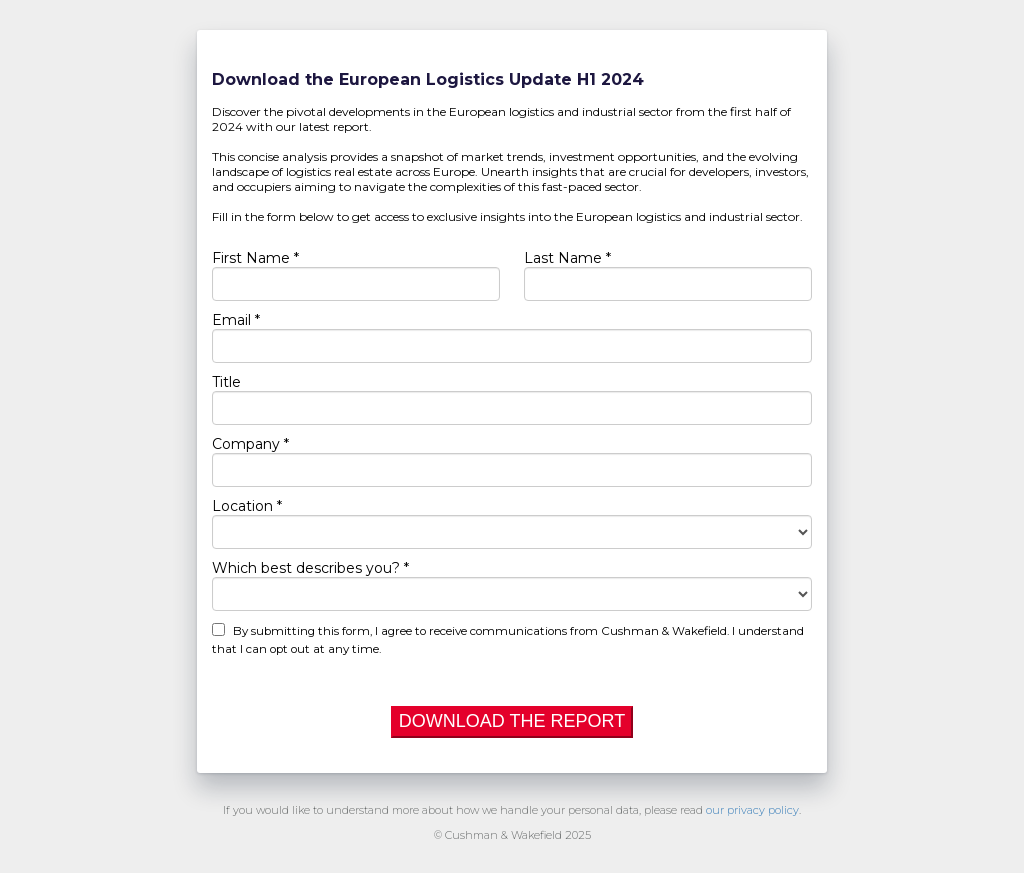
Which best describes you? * (310, 568)
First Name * (255, 258)
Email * (236, 320)
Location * (247, 506)
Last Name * (567, 258)
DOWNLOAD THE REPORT (512, 721)
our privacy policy (752, 810)
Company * (250, 444)
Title (226, 382)
